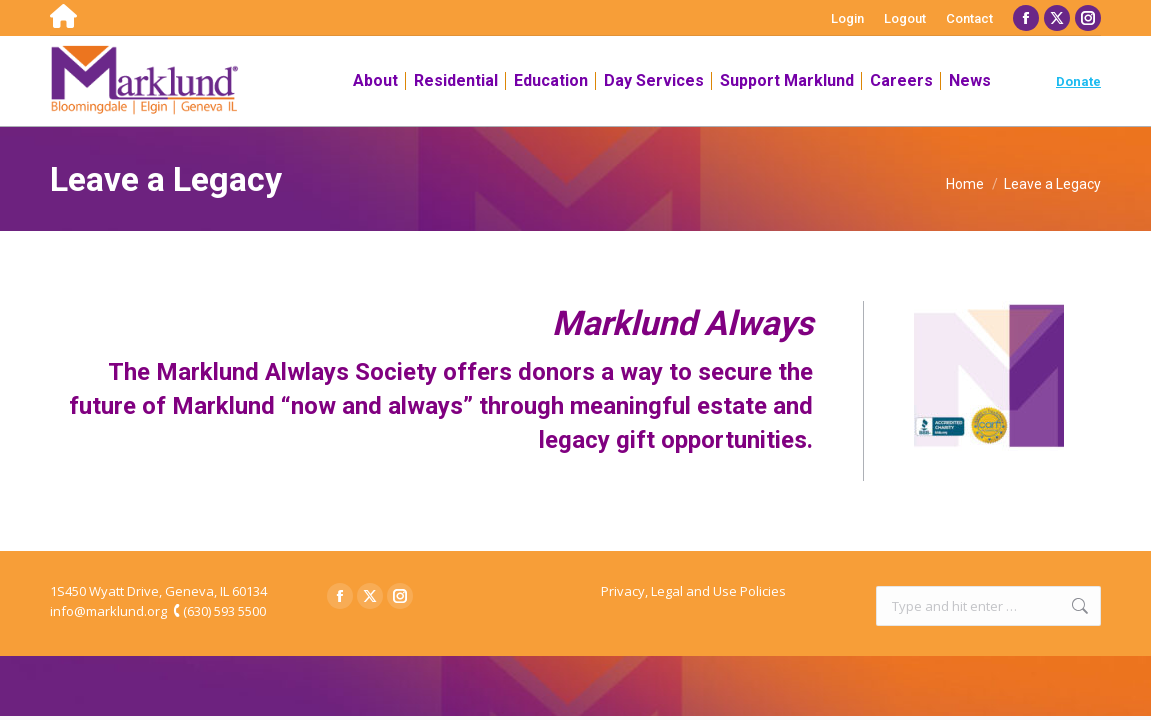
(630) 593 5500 (224, 611)
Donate (1078, 81)
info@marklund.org (108, 611)
